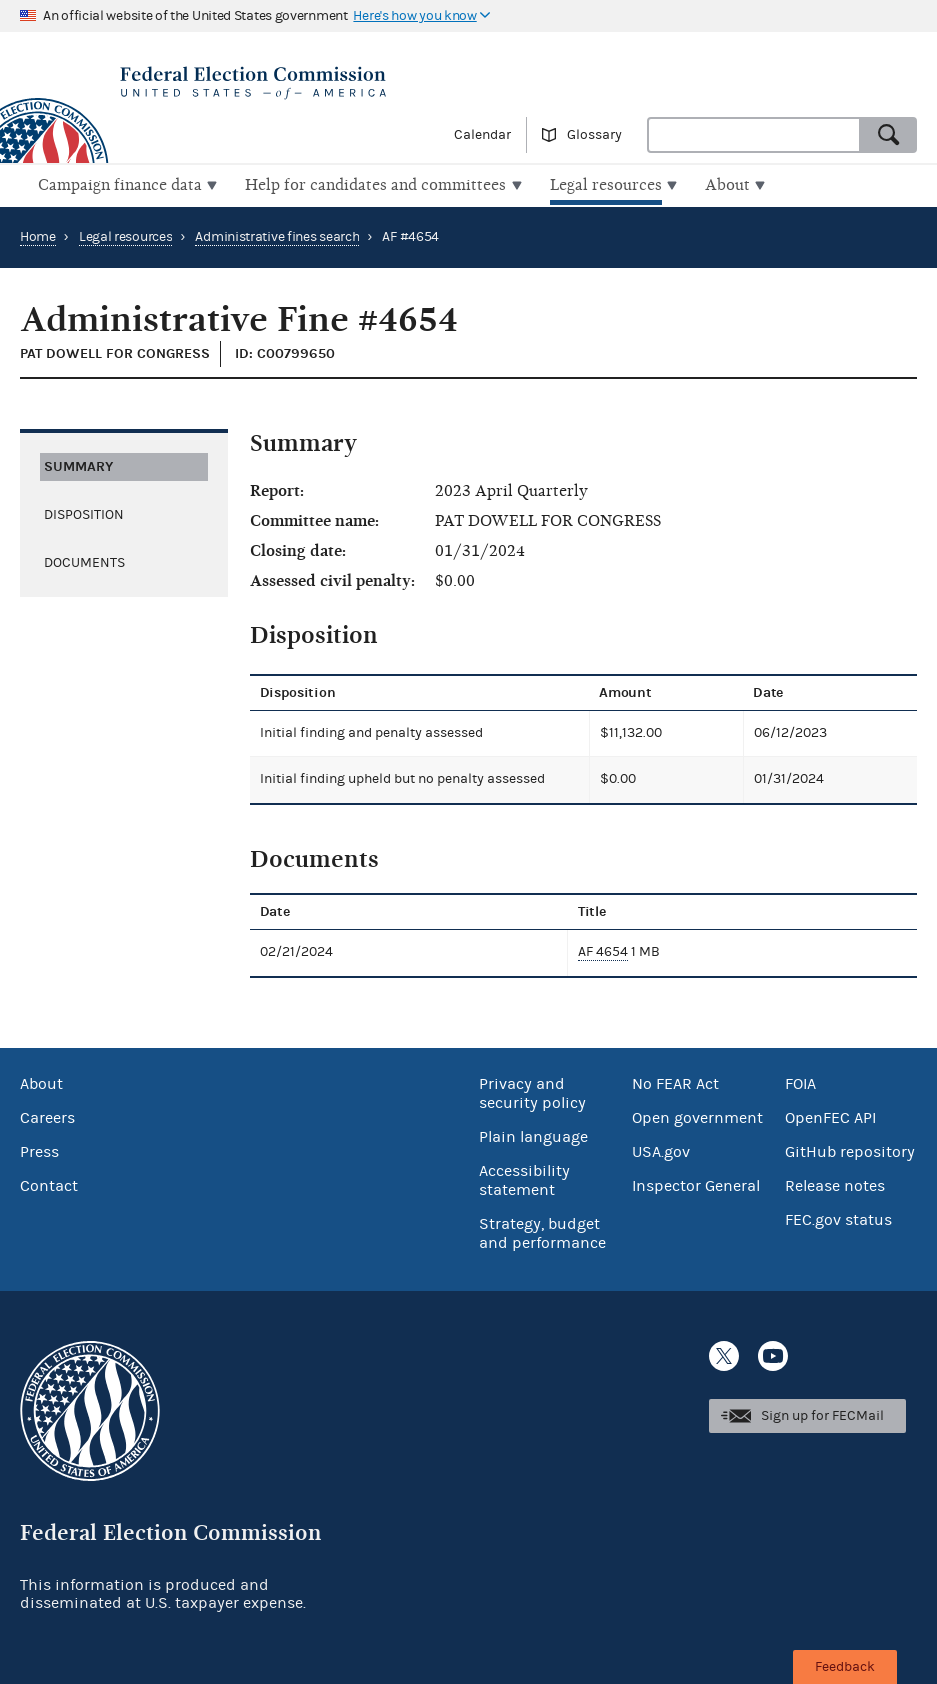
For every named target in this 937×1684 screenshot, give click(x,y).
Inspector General (696, 1184)
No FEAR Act (675, 1082)
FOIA (800, 1082)
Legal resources (126, 235)
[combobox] (754, 135)
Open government (697, 1116)
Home (38, 235)
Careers (47, 1116)
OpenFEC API (830, 1116)
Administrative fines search (277, 235)
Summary (78, 463)
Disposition (84, 512)
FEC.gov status (838, 1218)
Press (39, 1150)
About (41, 1082)
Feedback (845, 1667)
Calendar (482, 135)
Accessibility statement (524, 1178)
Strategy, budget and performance (542, 1231)
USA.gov (661, 1150)
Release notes (835, 1184)
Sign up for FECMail (822, 1414)
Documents (84, 560)
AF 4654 (603, 950)
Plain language (533, 1135)
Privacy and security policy (532, 1091)
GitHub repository (850, 1150)
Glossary (594, 135)
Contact (49, 1184)
